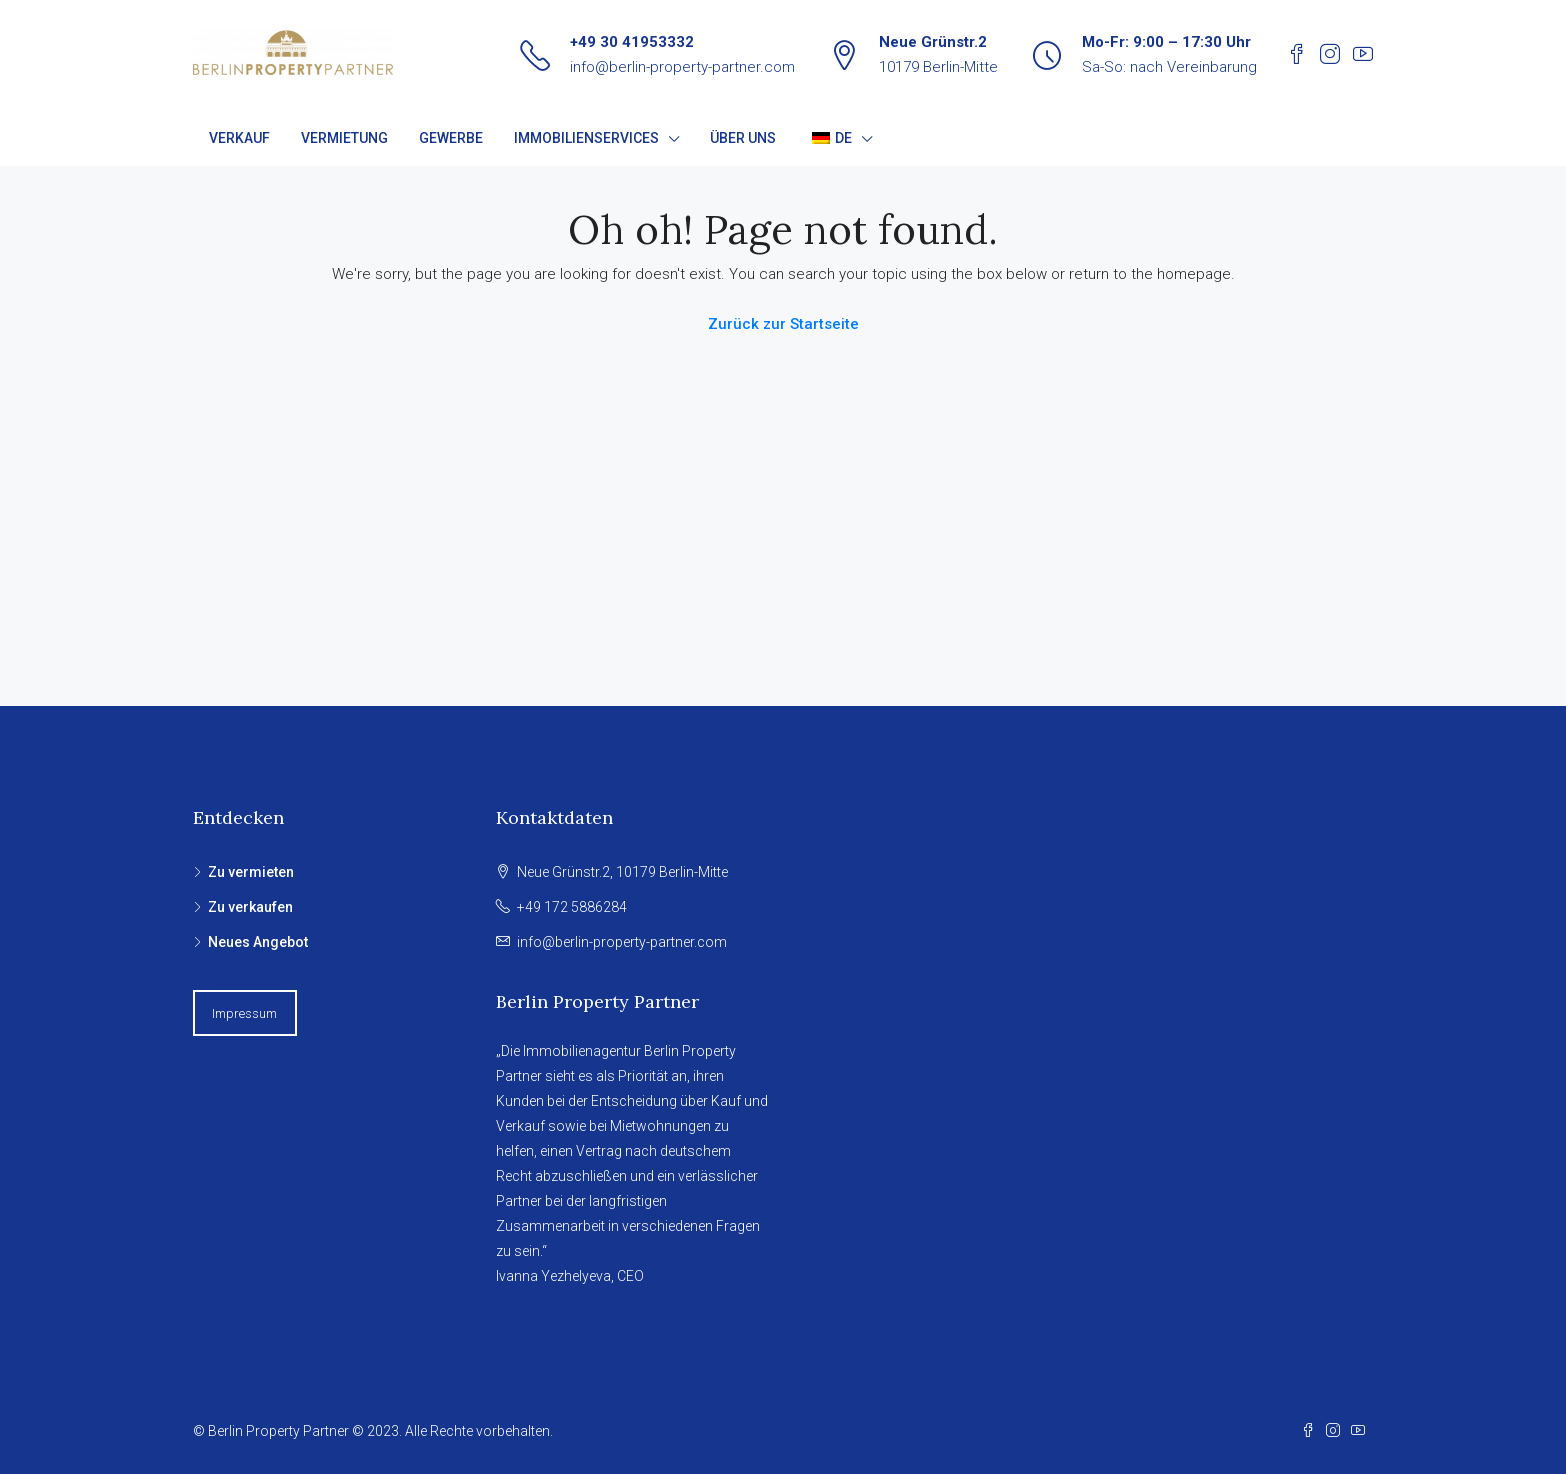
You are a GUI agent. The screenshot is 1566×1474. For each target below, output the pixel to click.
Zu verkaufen (250, 907)
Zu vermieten (251, 872)
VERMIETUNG (344, 138)
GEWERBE (451, 138)
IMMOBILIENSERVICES (586, 138)
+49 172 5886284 (572, 907)
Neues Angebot (258, 942)
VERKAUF (239, 138)
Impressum (244, 1013)
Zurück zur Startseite (783, 324)
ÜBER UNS (743, 138)
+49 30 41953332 (632, 42)
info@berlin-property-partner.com (682, 67)
